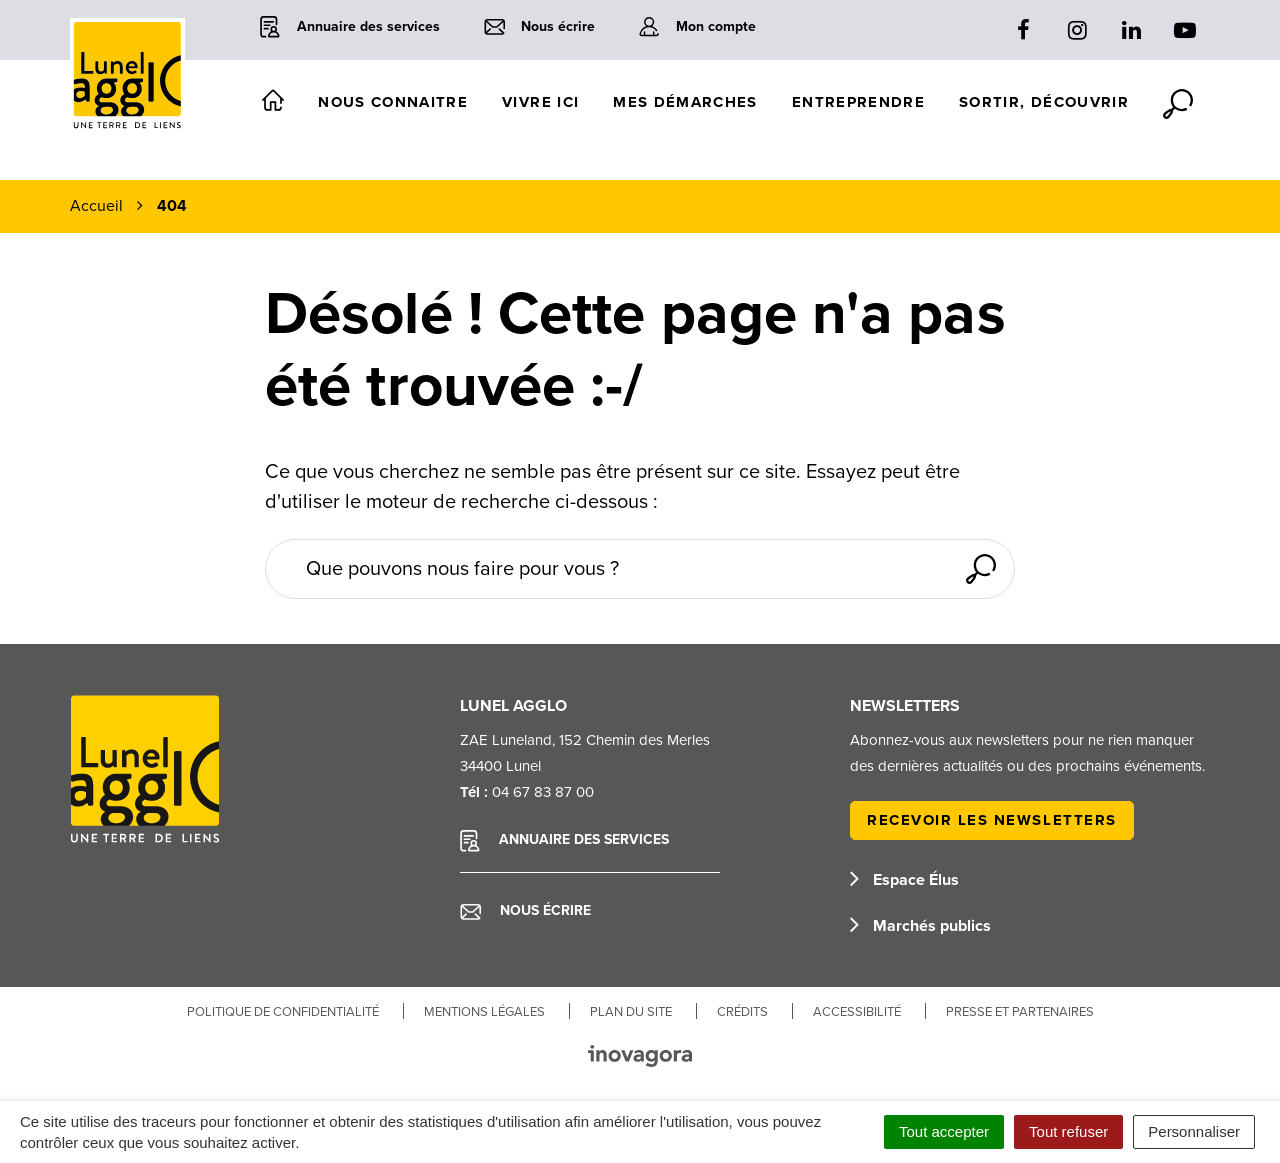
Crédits (742, 1012)
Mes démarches (685, 102)
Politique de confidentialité (283, 1012)
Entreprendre (858, 102)
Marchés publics (920, 926)
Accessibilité (857, 1012)
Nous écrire (525, 911)
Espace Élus (904, 880)
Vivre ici (540, 102)
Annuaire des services (564, 841)
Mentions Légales (484, 1012)
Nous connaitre (393, 102)
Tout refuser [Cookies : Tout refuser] (1068, 1131)
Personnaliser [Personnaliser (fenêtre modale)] (1194, 1131)
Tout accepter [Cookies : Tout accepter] (944, 1131)
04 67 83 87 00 (543, 792)
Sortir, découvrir (1044, 102)
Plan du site (631, 1012)
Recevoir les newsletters (992, 820)
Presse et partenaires (1020, 1012)
